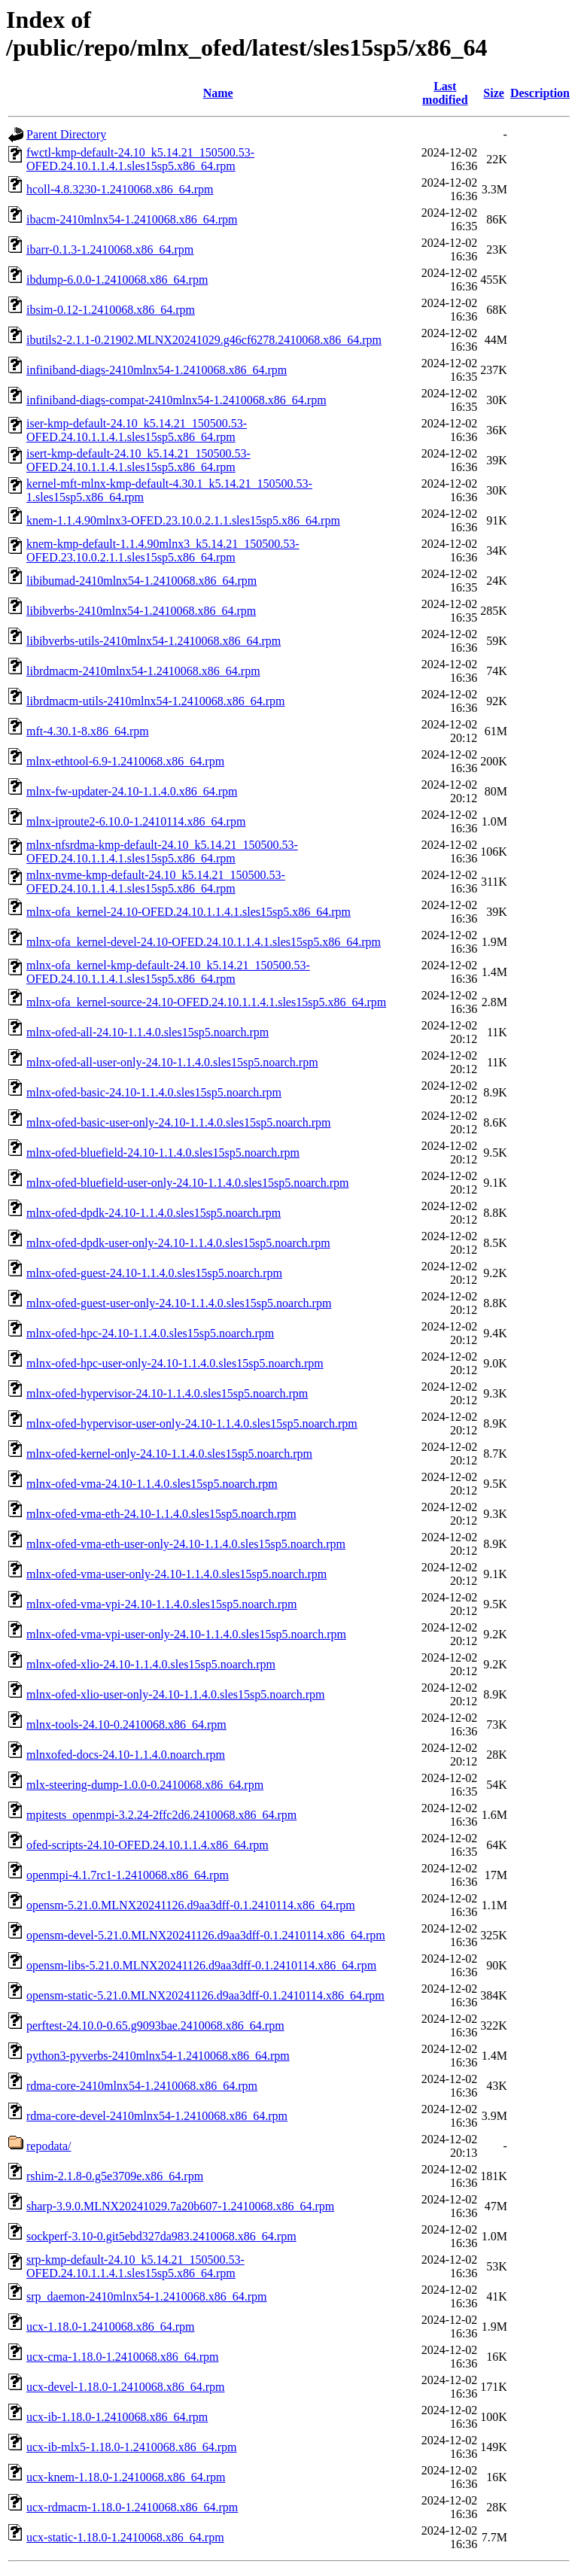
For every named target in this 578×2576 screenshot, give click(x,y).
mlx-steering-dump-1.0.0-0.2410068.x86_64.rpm (144, 1784)
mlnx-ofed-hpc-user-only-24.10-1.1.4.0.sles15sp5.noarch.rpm (175, 1363)
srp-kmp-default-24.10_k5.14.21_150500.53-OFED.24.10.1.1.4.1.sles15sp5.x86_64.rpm (135, 2266)
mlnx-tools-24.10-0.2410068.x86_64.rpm (126, 1724)
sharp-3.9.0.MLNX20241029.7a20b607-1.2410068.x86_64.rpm (180, 2206)
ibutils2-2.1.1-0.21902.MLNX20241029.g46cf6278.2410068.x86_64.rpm (204, 339)
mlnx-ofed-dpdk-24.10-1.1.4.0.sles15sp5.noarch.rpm (153, 1212)
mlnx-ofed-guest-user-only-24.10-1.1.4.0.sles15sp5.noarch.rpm (178, 1303)
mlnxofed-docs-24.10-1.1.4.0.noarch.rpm (125, 1754)
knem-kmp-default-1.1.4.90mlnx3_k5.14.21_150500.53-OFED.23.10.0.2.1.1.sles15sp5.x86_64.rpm (163, 550)
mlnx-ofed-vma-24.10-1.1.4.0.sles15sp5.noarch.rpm (152, 1483)
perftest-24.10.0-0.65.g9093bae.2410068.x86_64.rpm (155, 2025)
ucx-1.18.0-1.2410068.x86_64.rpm (110, 2326)
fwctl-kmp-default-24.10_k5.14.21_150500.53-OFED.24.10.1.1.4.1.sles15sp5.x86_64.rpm (140, 159)
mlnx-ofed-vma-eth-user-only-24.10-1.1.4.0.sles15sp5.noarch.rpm (185, 1543)
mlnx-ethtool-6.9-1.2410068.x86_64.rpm (125, 761)
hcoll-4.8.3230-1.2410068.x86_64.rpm (119, 189)
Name (218, 93)
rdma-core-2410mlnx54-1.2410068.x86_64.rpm (141, 2085)
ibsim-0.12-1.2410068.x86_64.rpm (110, 309)
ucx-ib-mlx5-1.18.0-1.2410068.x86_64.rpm (131, 2447)
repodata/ (48, 2146)
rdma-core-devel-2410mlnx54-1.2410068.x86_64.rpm (156, 2115)
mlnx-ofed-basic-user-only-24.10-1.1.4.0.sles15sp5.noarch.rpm (178, 1122)
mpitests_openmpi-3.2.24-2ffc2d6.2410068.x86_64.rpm (161, 1814)
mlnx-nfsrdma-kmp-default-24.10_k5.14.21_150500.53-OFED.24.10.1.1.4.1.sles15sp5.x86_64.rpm (162, 851)
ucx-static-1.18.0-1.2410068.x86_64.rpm (125, 2537)
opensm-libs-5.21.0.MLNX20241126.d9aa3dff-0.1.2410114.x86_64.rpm (201, 1965)
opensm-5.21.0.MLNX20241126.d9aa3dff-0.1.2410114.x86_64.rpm (190, 1905)
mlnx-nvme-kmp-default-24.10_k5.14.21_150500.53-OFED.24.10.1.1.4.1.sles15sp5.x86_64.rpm (155, 881)
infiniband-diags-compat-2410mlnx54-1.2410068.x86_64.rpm (176, 400)
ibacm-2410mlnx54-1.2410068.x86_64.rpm (131, 219)
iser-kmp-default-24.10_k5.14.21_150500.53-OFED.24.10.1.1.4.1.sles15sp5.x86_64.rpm (136, 430)
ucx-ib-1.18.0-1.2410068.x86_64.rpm (117, 2416)
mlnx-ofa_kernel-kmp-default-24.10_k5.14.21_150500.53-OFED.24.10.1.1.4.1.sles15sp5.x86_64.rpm (168, 972)
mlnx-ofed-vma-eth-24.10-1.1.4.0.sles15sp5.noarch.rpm (161, 1513)
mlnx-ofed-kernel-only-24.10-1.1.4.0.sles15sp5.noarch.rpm (169, 1453)
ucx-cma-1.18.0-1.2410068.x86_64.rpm (122, 2356)
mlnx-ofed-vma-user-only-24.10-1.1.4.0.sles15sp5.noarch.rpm (176, 1574)
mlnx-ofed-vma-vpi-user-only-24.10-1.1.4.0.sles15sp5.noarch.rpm (186, 1634)
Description (540, 93)
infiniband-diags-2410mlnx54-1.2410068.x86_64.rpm (156, 369)
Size (493, 93)
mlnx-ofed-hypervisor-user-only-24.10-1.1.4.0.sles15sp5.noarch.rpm (191, 1423)
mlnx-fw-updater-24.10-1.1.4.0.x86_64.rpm (132, 791)
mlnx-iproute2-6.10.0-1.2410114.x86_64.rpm (135, 821)
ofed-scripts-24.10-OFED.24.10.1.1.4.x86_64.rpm (147, 1844)
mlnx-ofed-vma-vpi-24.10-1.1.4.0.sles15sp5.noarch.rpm (161, 1604)
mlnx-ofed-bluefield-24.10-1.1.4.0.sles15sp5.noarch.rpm (163, 1152)
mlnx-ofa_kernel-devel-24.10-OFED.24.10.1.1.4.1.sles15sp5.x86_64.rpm (203, 941)
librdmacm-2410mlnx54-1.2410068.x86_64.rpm (143, 671)
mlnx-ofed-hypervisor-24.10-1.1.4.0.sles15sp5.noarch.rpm (167, 1393)
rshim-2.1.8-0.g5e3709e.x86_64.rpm (114, 2176)
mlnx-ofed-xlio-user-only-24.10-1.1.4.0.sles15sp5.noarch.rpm (175, 1694)
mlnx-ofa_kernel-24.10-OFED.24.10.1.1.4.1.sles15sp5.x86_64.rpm (188, 911)
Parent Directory (66, 134)
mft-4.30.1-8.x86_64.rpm (87, 731)
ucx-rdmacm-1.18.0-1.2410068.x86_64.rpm (132, 2507)
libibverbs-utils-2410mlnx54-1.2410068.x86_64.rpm (153, 640)
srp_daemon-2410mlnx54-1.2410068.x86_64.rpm (146, 2296)
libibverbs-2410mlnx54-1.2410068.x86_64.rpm (141, 610)
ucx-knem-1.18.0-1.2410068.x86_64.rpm (125, 2477)
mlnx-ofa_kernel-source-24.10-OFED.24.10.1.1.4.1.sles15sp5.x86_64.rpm (206, 1002)
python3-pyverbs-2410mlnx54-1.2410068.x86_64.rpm (158, 2055)
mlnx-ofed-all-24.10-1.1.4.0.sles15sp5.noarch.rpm (147, 1032)
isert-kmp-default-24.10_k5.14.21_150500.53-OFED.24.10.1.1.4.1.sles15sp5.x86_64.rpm (138, 460)
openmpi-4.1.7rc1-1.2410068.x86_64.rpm (127, 1875)
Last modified (444, 93)
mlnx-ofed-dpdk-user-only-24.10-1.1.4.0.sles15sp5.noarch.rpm (178, 1242)
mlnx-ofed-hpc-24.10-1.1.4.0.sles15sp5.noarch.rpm (150, 1333)
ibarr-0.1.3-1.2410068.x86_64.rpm (109, 249)
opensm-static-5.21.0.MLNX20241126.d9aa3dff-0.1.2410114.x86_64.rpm (205, 1995)
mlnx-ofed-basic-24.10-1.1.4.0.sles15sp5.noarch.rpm (153, 1092)
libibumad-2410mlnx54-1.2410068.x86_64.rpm (141, 580)
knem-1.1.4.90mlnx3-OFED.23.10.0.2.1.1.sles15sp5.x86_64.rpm (183, 520)
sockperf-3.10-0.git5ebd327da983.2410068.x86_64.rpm (161, 2236)
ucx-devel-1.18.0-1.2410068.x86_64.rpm (125, 2386)
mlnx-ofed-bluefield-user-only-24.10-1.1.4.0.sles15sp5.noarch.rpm (187, 1182)
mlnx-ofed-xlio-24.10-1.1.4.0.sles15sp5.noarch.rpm (150, 1664)
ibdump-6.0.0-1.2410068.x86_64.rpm (117, 279)
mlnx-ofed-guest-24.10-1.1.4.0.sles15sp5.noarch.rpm (154, 1273)
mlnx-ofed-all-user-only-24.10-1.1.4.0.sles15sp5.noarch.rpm (172, 1062)
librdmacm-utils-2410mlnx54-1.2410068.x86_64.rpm (155, 701)
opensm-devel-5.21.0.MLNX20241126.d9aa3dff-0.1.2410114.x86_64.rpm (205, 1935)
